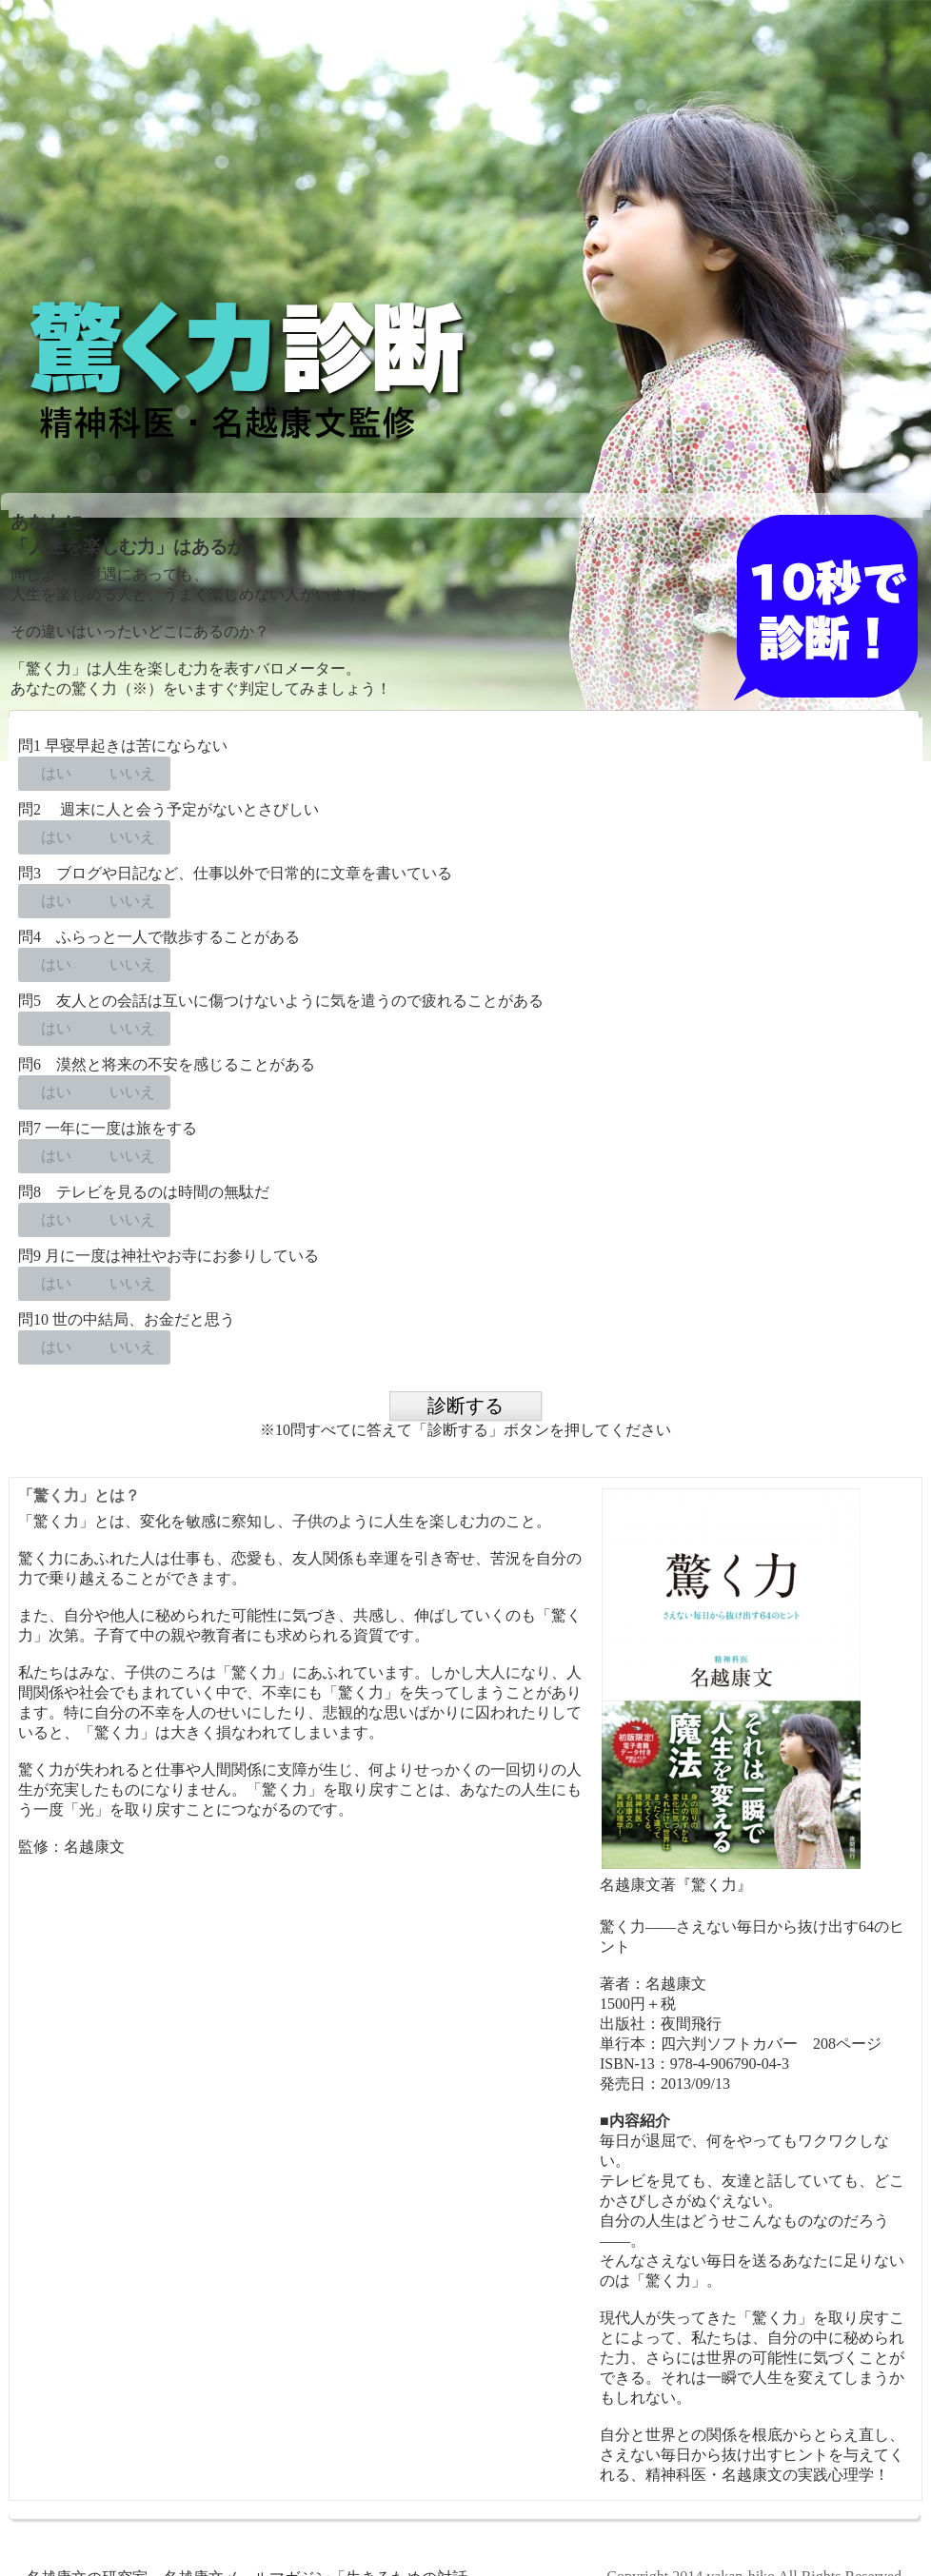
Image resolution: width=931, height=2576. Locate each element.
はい (56, 773)
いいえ (132, 773)
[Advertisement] (465, 150)
